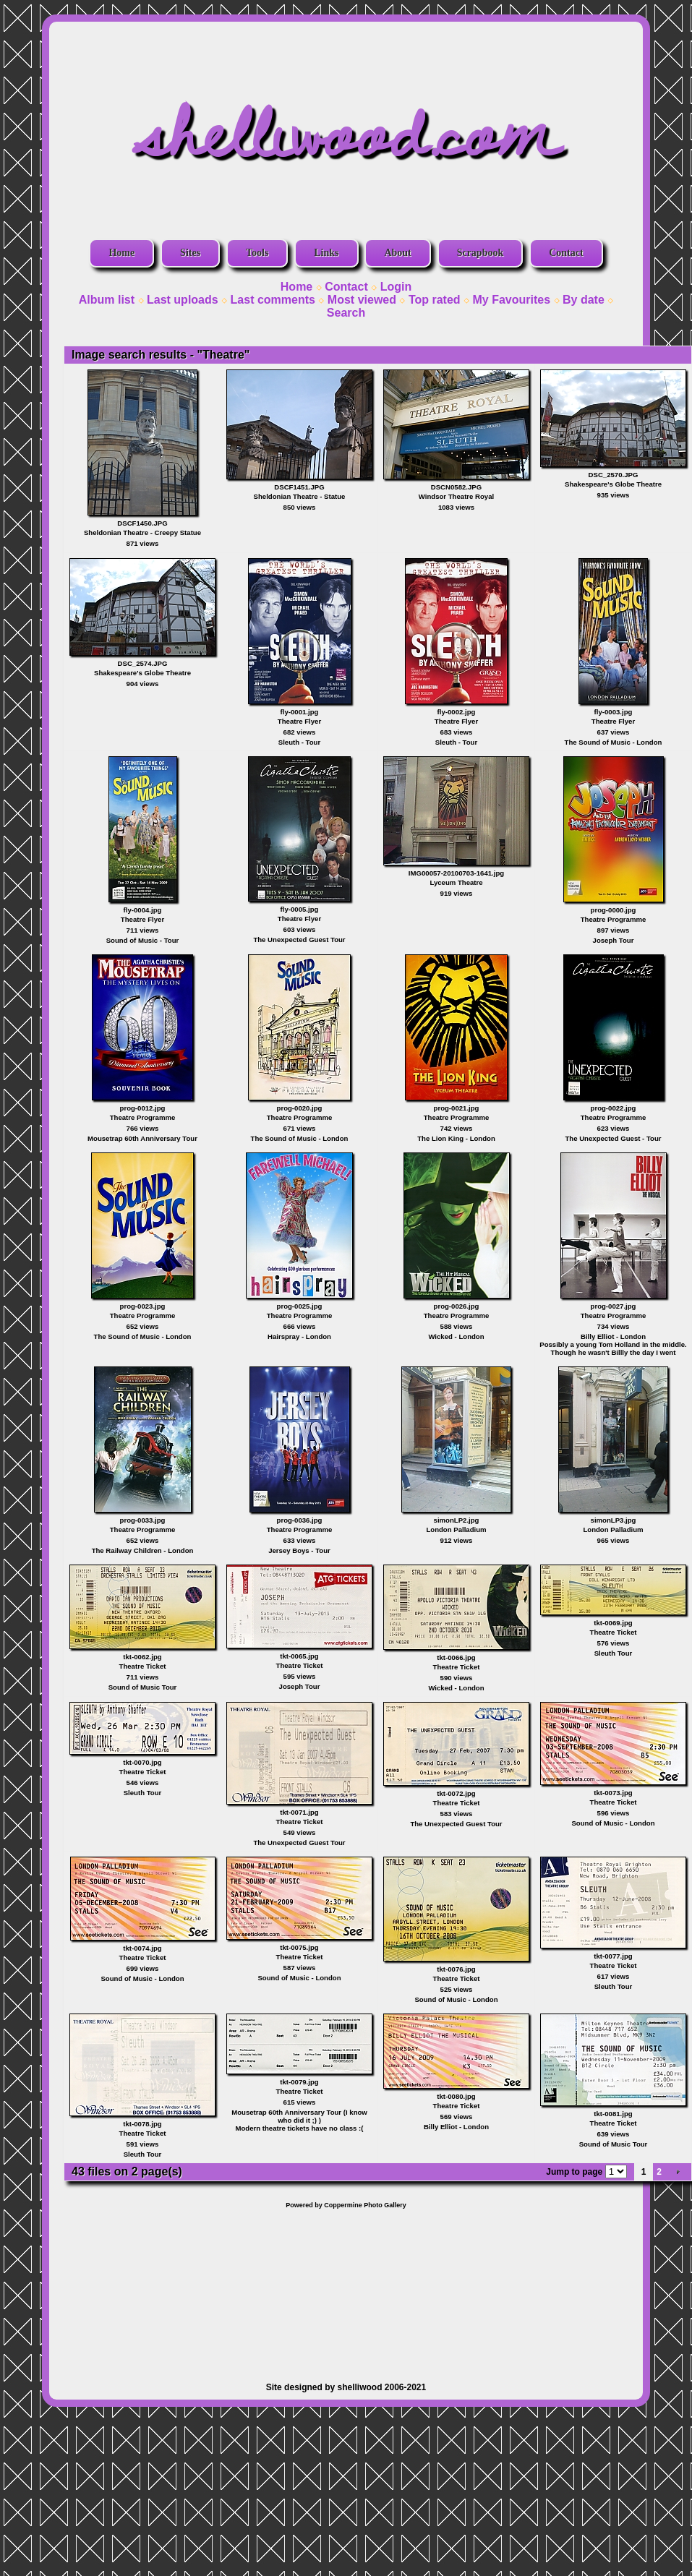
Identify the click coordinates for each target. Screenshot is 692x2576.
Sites (190, 252)
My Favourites (512, 300)
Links (326, 252)
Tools (257, 252)
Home (121, 252)
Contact (566, 252)
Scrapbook (480, 252)
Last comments (273, 300)
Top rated (435, 300)
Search (346, 313)
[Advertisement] (346, 2288)
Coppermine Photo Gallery (365, 2205)
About (397, 252)
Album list (106, 300)
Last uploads (182, 300)
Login (396, 287)
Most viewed (362, 300)
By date (584, 300)
